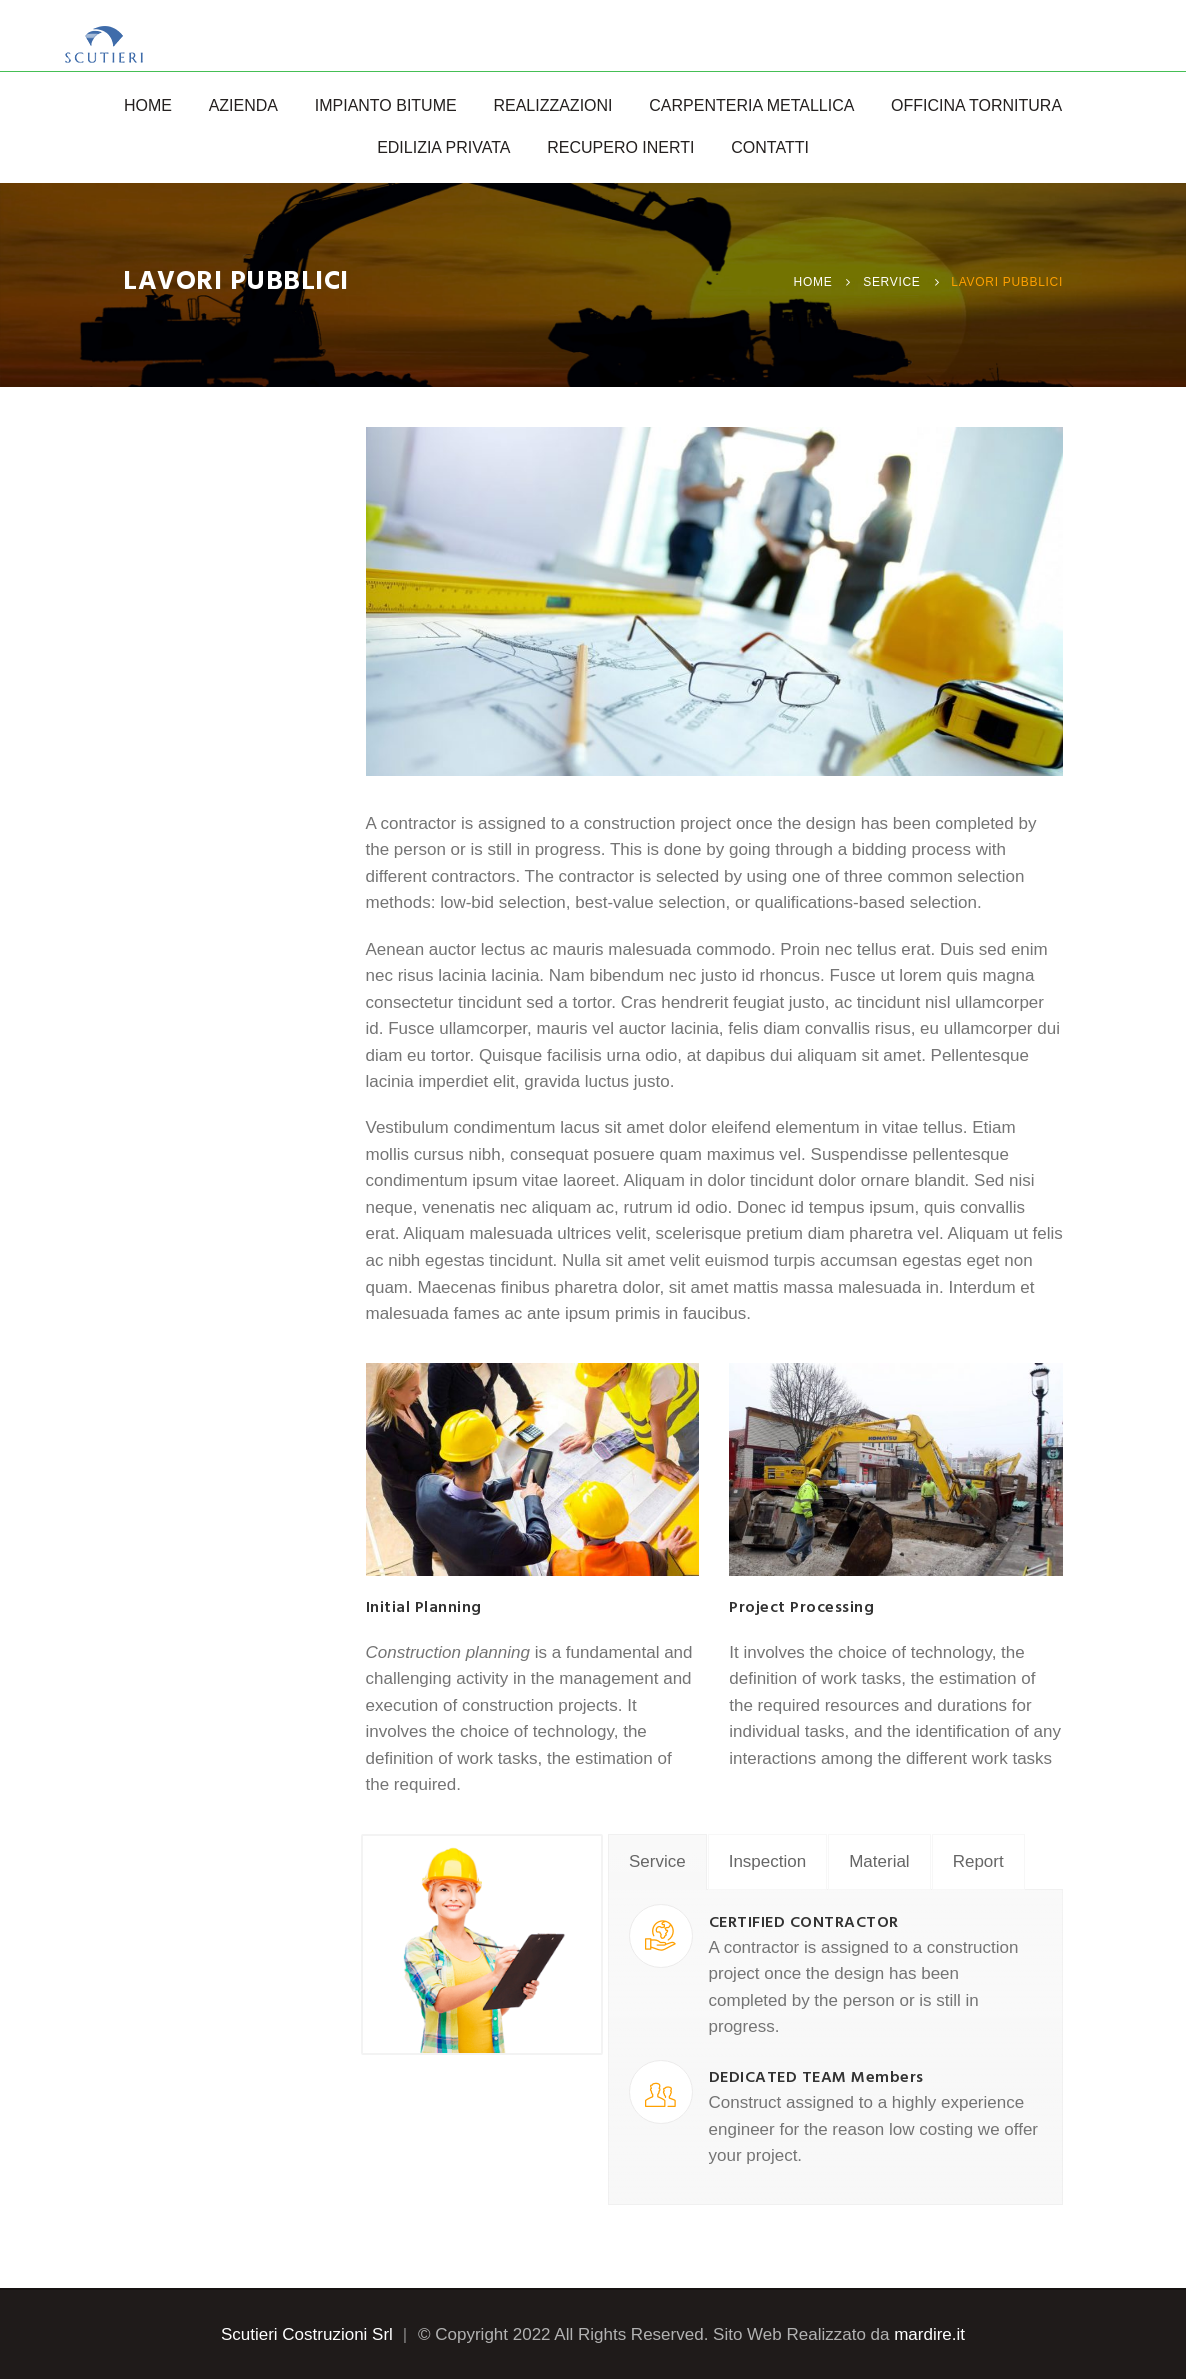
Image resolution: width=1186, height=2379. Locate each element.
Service (891, 282)
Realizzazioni (552, 105)
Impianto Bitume (386, 105)
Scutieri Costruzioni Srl (307, 2334)
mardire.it (929, 2334)
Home (148, 105)
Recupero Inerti (620, 147)
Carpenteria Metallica (751, 105)
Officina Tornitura (976, 105)
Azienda (243, 105)
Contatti (770, 147)
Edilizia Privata (443, 147)
